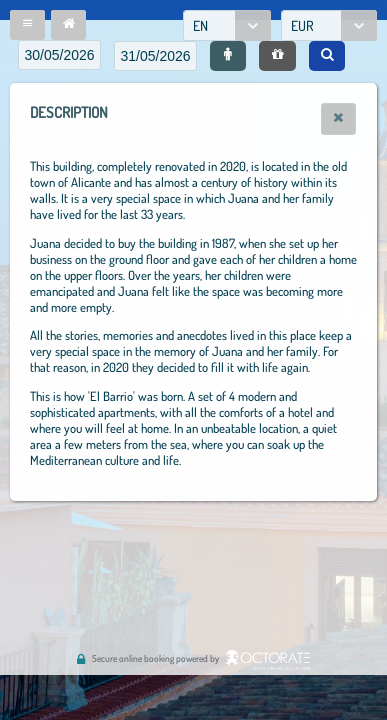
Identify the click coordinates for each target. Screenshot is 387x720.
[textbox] (59, 55)
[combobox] (227, 25)
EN (200, 25)
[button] (27, 25)
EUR (302, 25)
